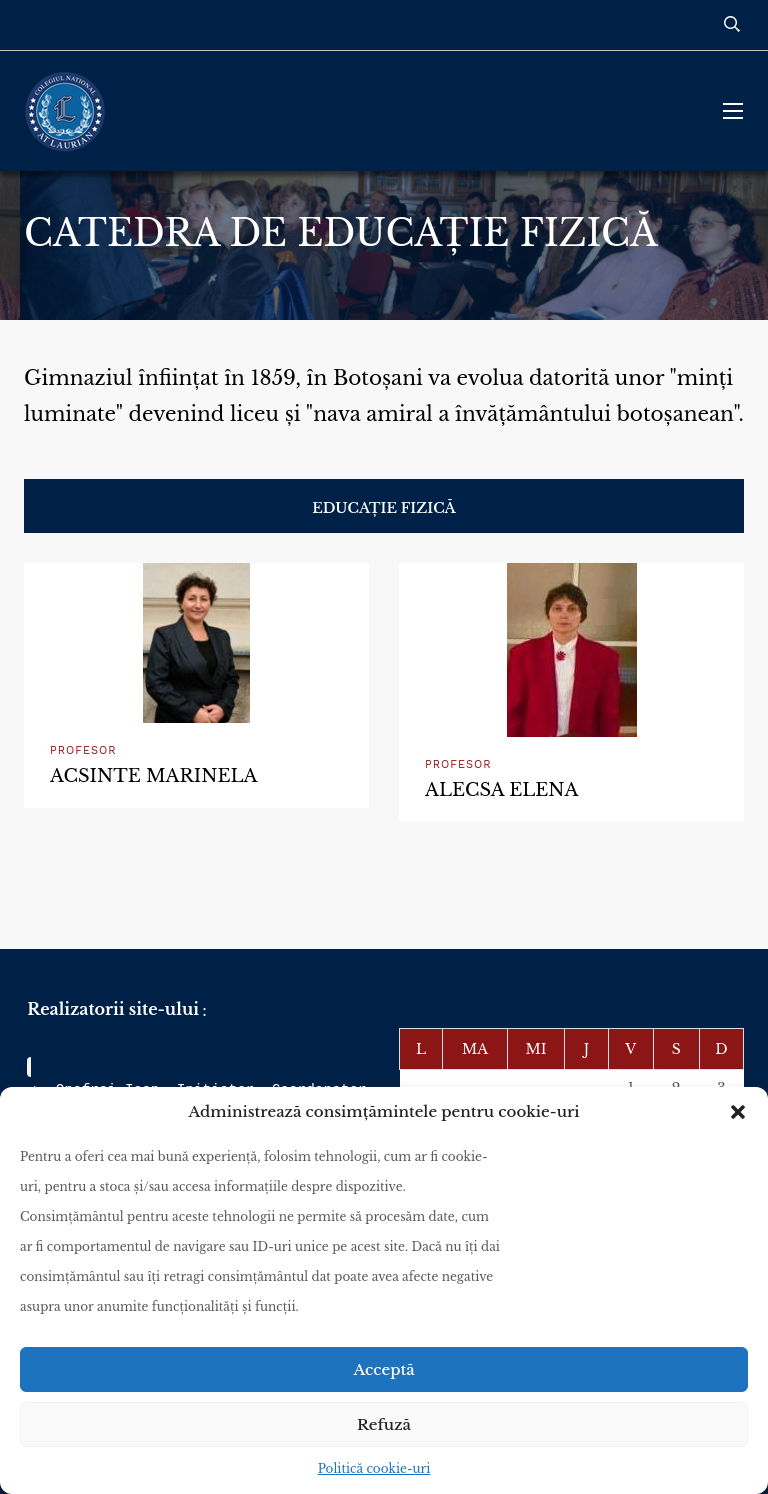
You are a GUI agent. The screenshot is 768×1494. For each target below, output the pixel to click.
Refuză (384, 1424)
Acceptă (383, 1369)
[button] (738, 1112)
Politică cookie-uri (374, 1468)
